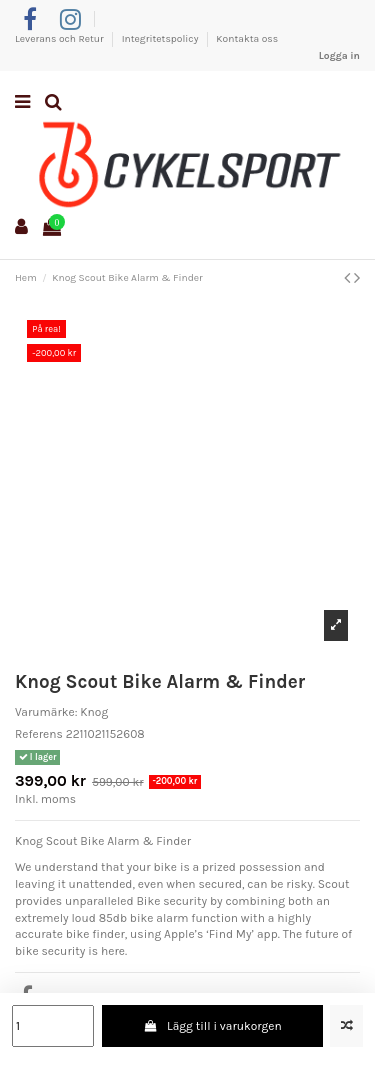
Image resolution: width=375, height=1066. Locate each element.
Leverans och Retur (60, 39)
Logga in (339, 56)
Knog (94, 712)
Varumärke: (46, 712)
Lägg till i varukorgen (212, 1026)
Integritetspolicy (161, 39)
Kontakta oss (247, 39)
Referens (39, 734)
